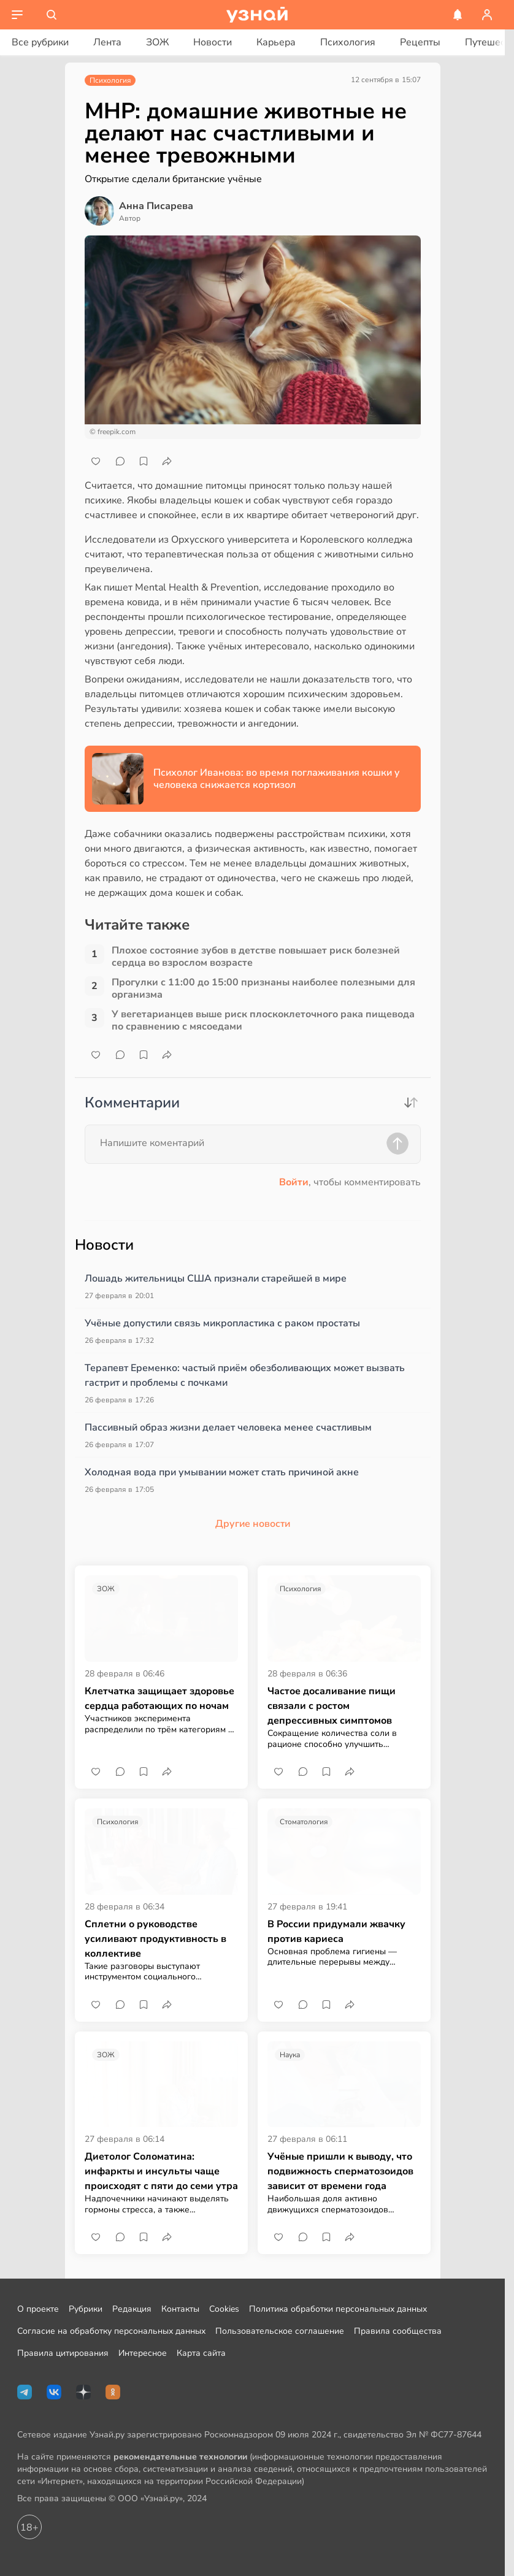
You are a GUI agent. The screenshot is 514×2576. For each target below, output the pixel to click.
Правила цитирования (63, 2353)
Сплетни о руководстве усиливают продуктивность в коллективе (155, 1938)
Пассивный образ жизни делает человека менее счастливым (228, 1427)
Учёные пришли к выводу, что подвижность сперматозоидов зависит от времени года (340, 2171)
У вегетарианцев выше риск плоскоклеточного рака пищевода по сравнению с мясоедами (263, 1020)
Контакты (180, 2309)
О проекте (38, 2309)
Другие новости (252, 1524)
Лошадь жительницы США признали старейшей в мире (216, 1278)
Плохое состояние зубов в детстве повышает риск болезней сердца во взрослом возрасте (256, 956)
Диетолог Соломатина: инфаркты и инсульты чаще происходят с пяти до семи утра (161, 2171)
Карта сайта (201, 2353)
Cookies (224, 2309)
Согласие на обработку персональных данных (111, 2331)
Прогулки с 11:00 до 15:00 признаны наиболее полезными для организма (263, 988)
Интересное (142, 2353)
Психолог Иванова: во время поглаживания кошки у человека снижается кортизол (276, 778)
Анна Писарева (156, 206)
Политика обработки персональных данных (338, 2309)
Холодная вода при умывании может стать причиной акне (222, 1472)
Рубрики (85, 2309)
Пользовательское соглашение (279, 2331)
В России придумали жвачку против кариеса (336, 1931)
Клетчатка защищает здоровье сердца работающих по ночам (159, 1698)
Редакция (132, 2309)
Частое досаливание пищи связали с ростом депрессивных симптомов (331, 1705)
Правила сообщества (398, 2331)
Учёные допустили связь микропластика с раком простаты (222, 1323)
